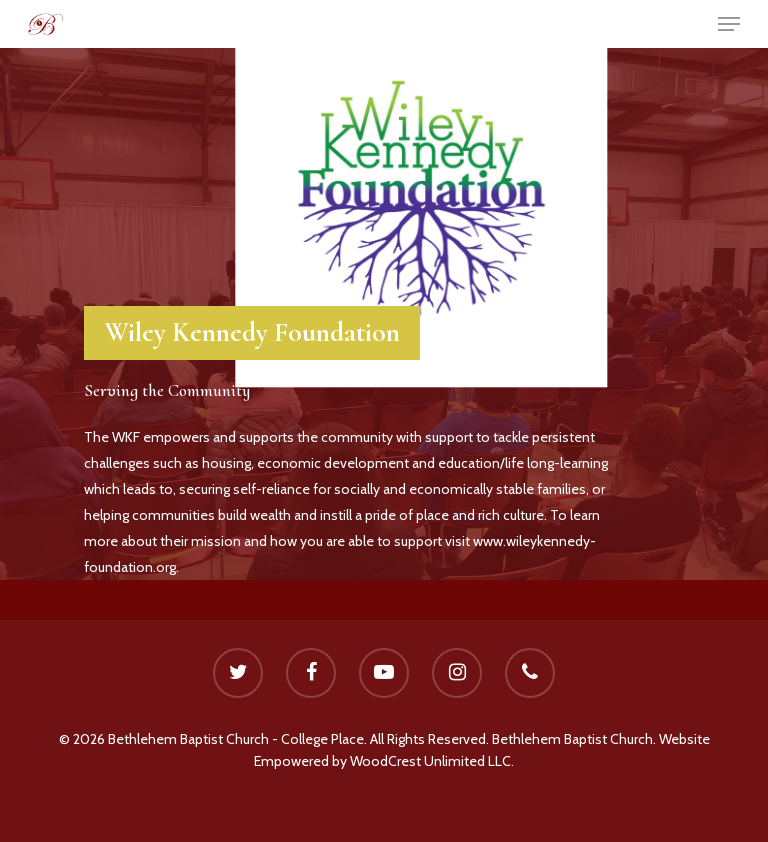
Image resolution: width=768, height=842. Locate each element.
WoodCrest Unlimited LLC (430, 761)
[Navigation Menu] (729, 24)
